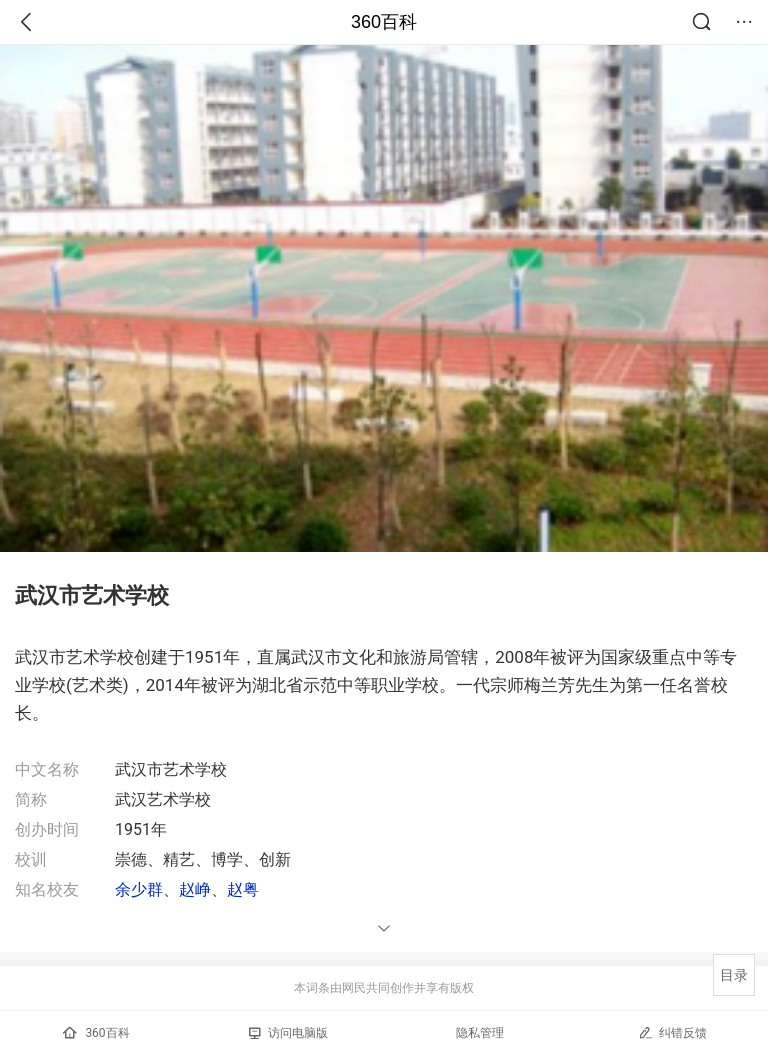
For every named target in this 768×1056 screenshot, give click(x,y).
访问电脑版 (288, 1033)
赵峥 (195, 889)
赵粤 (243, 889)
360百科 (384, 22)
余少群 (139, 889)
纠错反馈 (672, 1032)
